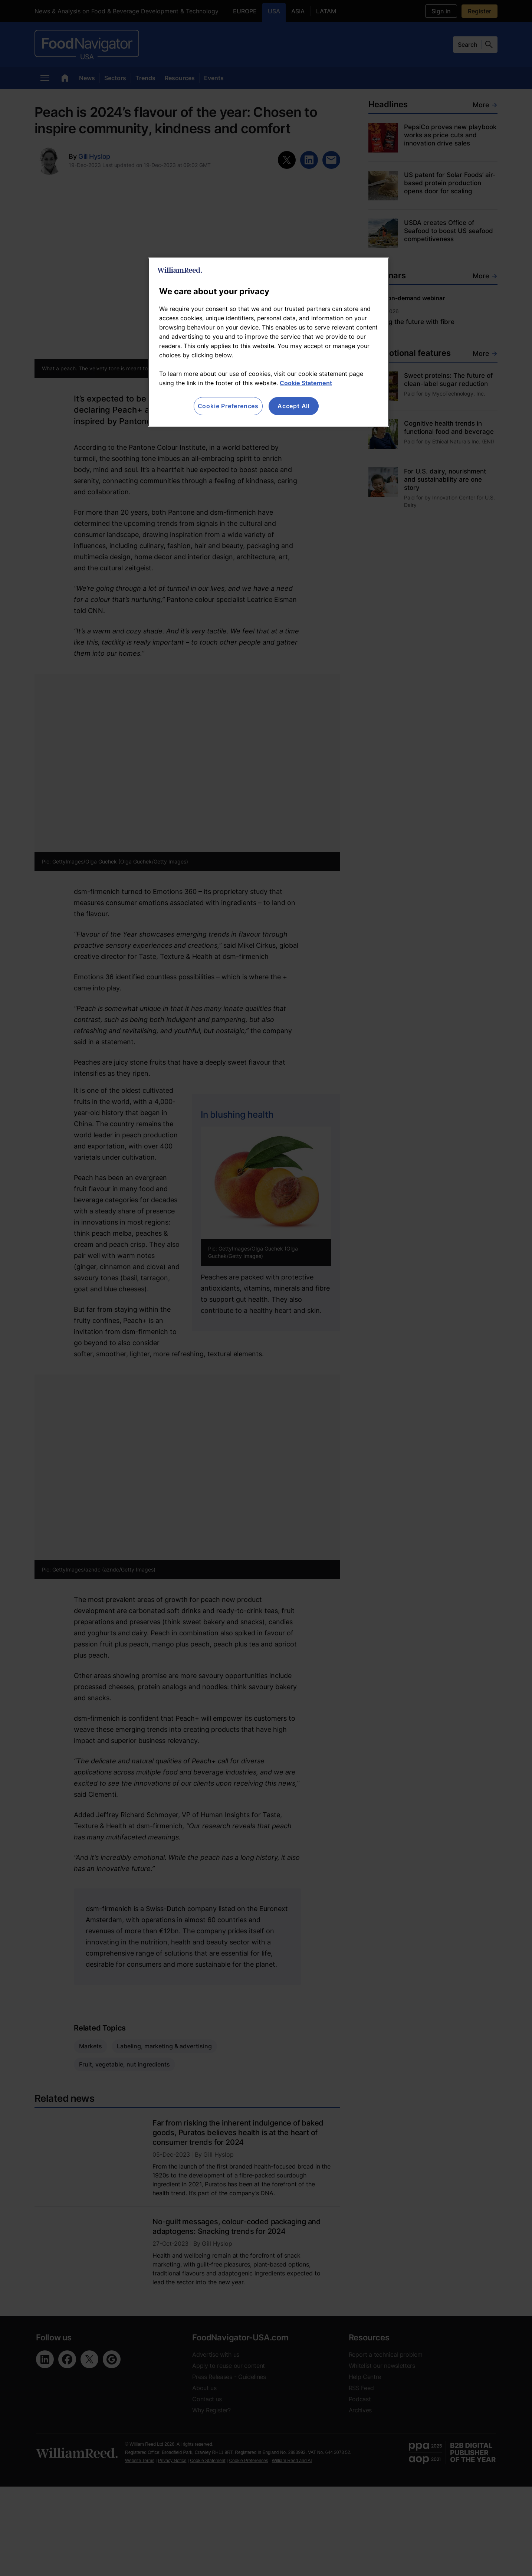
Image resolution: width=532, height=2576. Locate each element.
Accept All (294, 406)
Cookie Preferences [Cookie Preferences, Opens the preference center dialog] (228, 406)
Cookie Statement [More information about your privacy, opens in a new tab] (306, 383)
